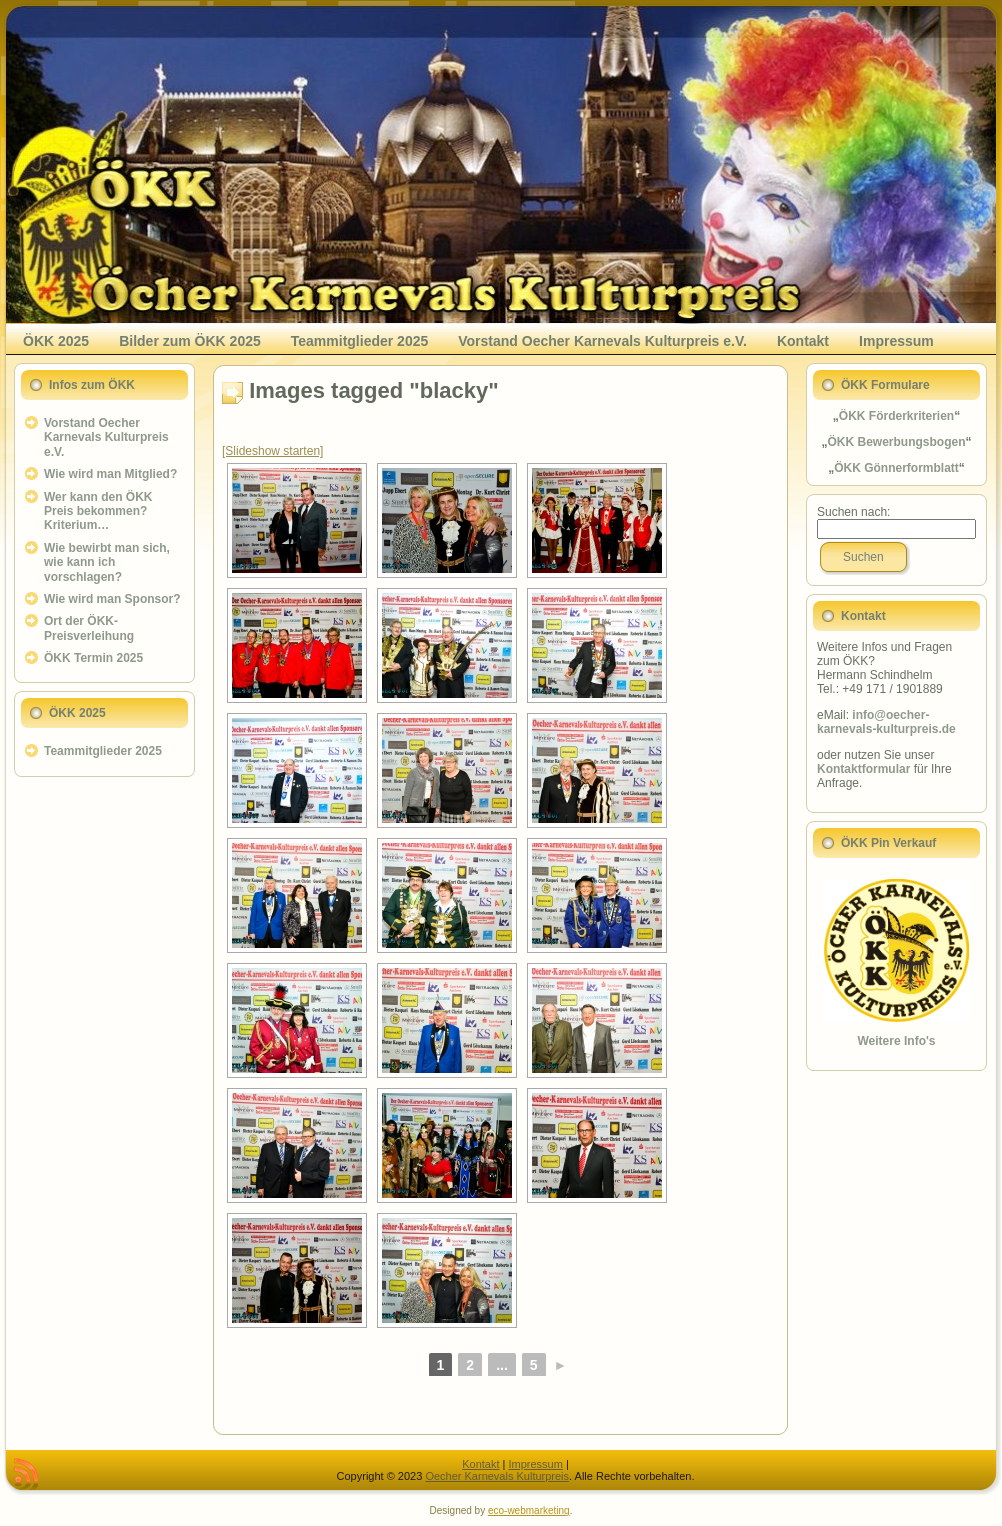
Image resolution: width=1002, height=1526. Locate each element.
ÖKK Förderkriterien (896, 416)
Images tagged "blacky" (374, 390)
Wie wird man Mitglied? (110, 474)
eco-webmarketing (529, 1510)
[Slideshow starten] (272, 451)
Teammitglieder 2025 (103, 751)
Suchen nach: (853, 512)
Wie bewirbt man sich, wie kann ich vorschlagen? (107, 562)
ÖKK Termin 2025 (93, 658)
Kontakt (480, 1464)
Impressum (535, 1464)
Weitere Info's (897, 1041)
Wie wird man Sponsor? (112, 599)
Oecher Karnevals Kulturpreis (497, 1476)
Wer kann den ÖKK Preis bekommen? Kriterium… (98, 511)
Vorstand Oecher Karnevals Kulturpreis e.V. (106, 437)
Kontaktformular (863, 769)
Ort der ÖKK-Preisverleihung (89, 628)
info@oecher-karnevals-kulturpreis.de (886, 722)
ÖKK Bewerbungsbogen (896, 442)
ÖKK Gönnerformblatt (896, 468)
